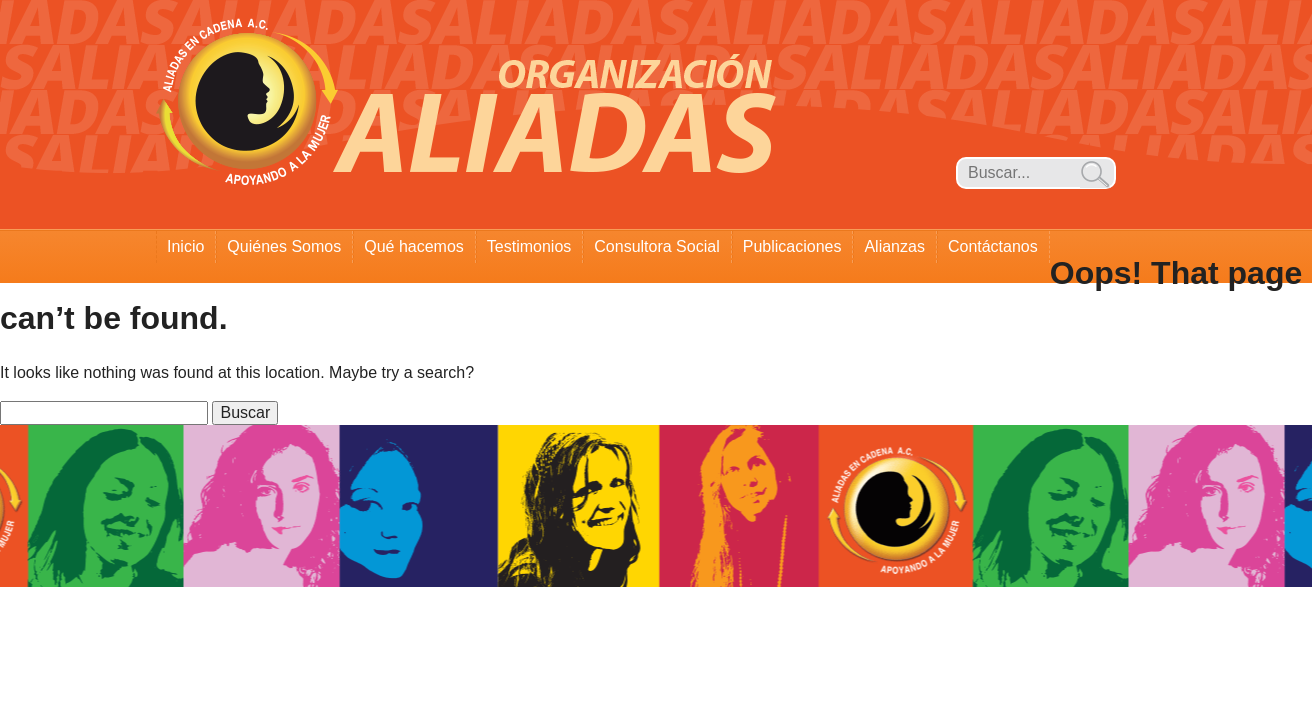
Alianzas (894, 246)
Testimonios (529, 246)
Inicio (185, 246)
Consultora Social (656, 246)
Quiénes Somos (284, 246)
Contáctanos (993, 246)
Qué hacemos (414, 246)
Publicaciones (792, 246)
